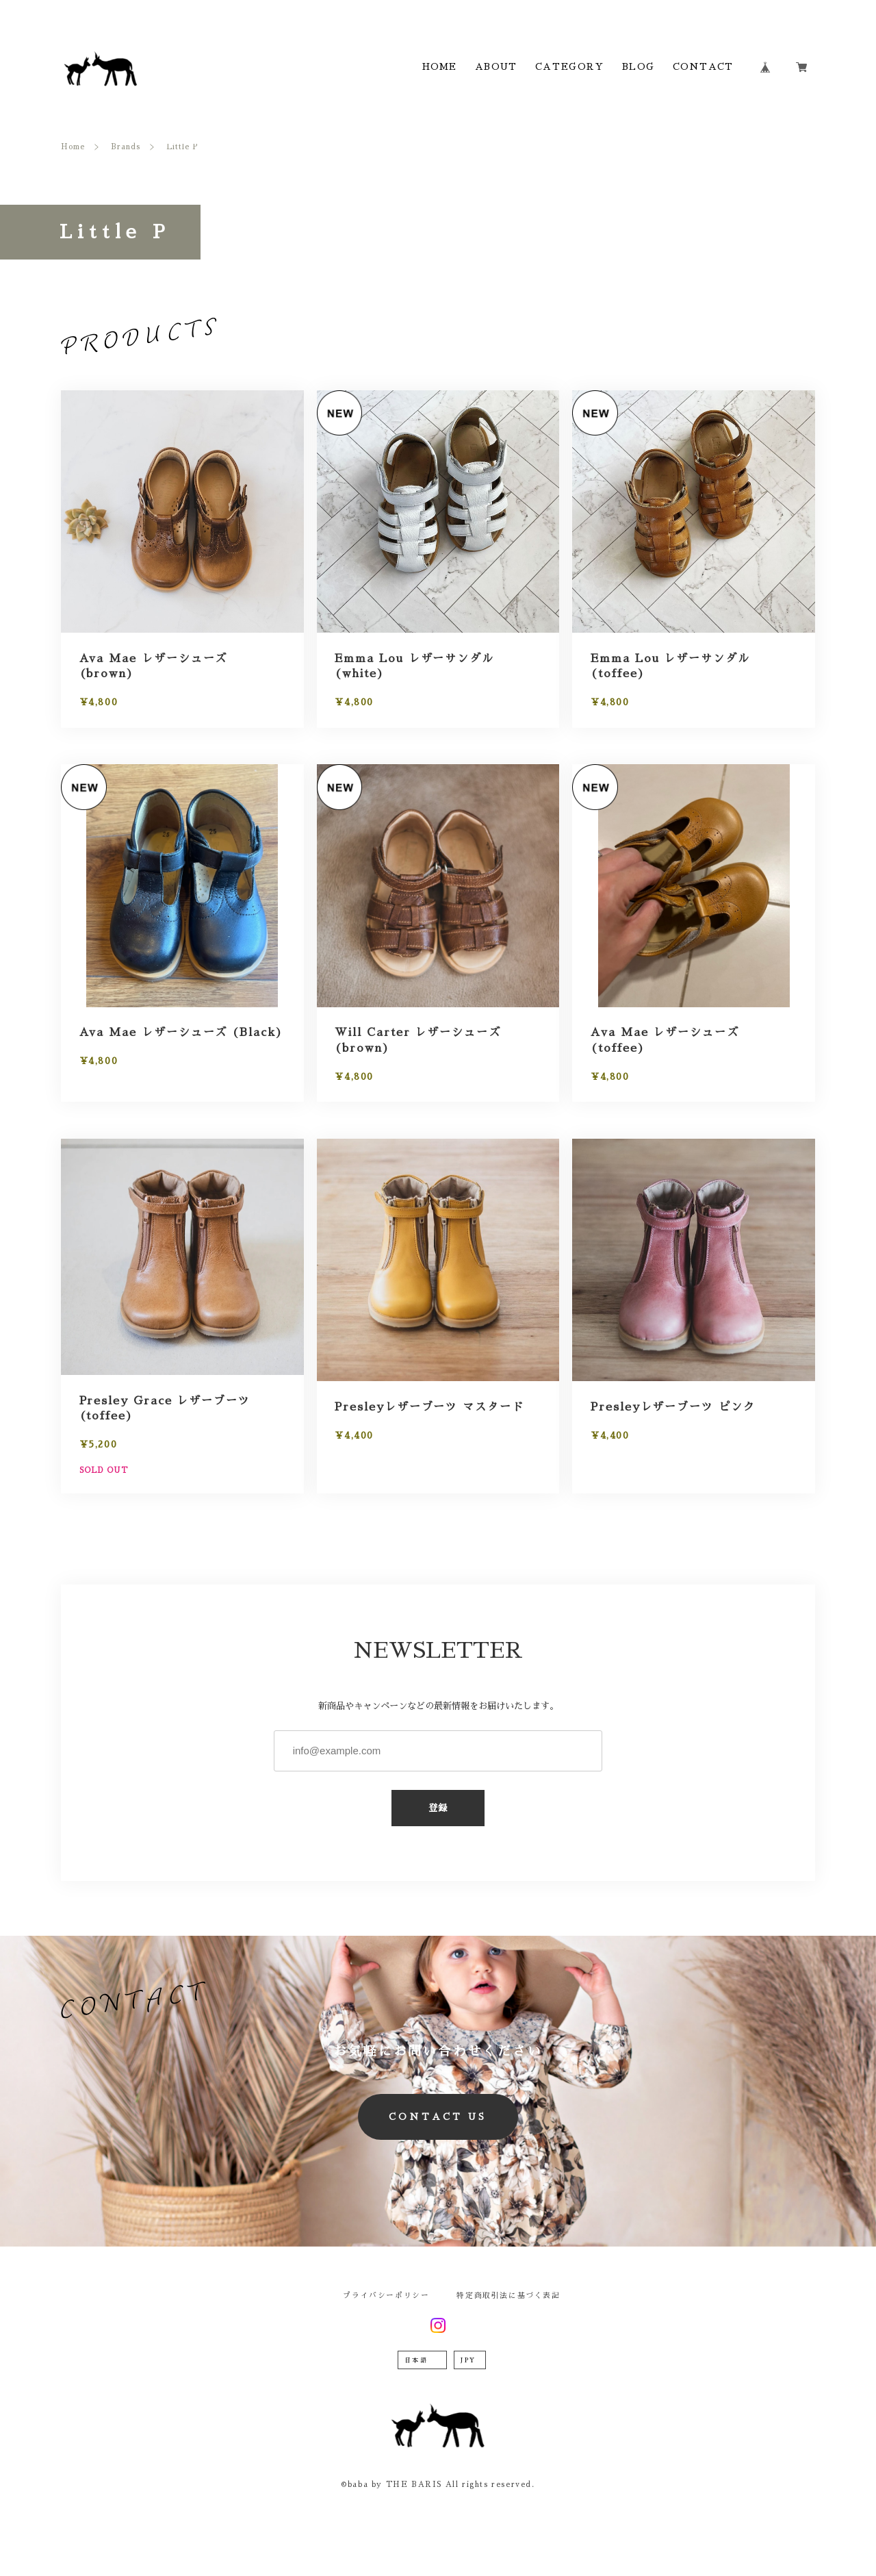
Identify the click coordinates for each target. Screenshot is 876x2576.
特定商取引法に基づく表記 (508, 2296)
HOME (439, 66)
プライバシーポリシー (386, 2296)
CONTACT (703, 66)
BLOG (638, 66)
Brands (125, 147)
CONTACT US (438, 2116)
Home (73, 147)
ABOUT (496, 66)
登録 (438, 1808)
